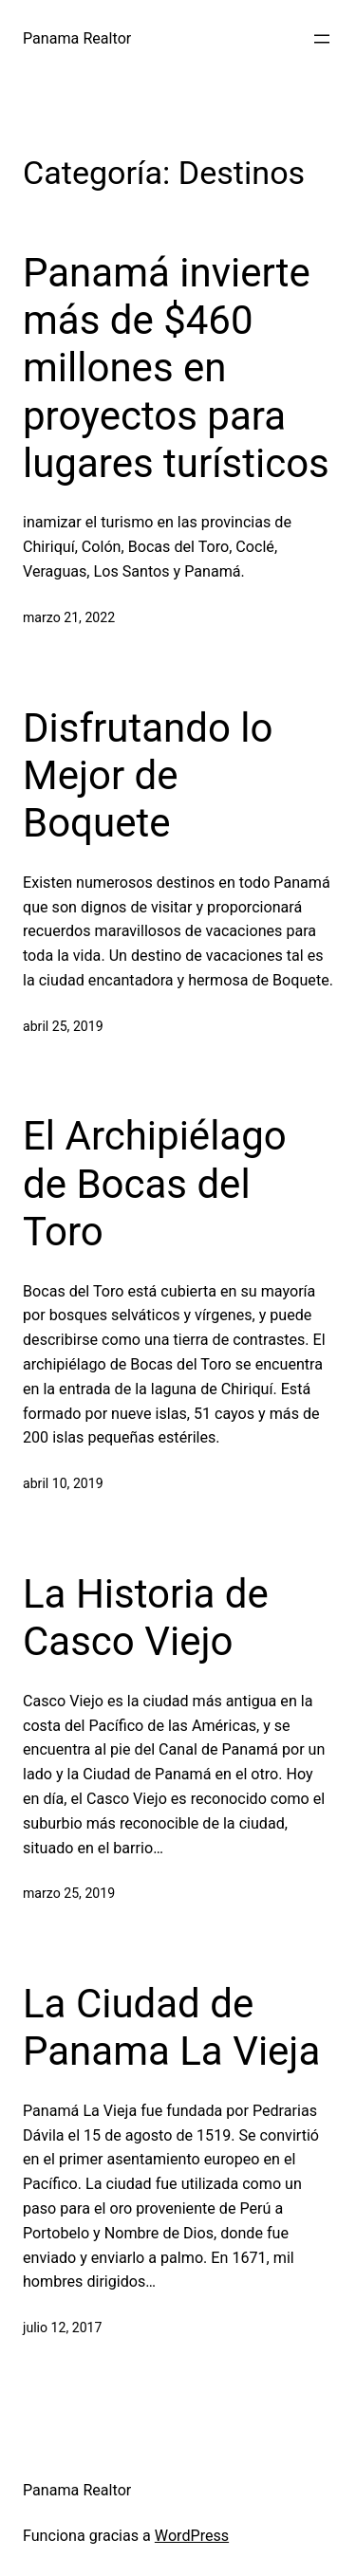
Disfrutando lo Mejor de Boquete (147, 776)
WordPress (192, 2536)
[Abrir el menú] (321, 39)
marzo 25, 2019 (69, 1893)
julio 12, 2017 (62, 2327)
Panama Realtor (77, 38)
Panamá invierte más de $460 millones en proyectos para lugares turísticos (176, 368)
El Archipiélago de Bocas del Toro (155, 1184)
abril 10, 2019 (63, 1483)
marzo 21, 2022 (69, 617)
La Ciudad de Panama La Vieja (171, 2027)
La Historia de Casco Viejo (146, 1618)
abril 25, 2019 (63, 1026)
